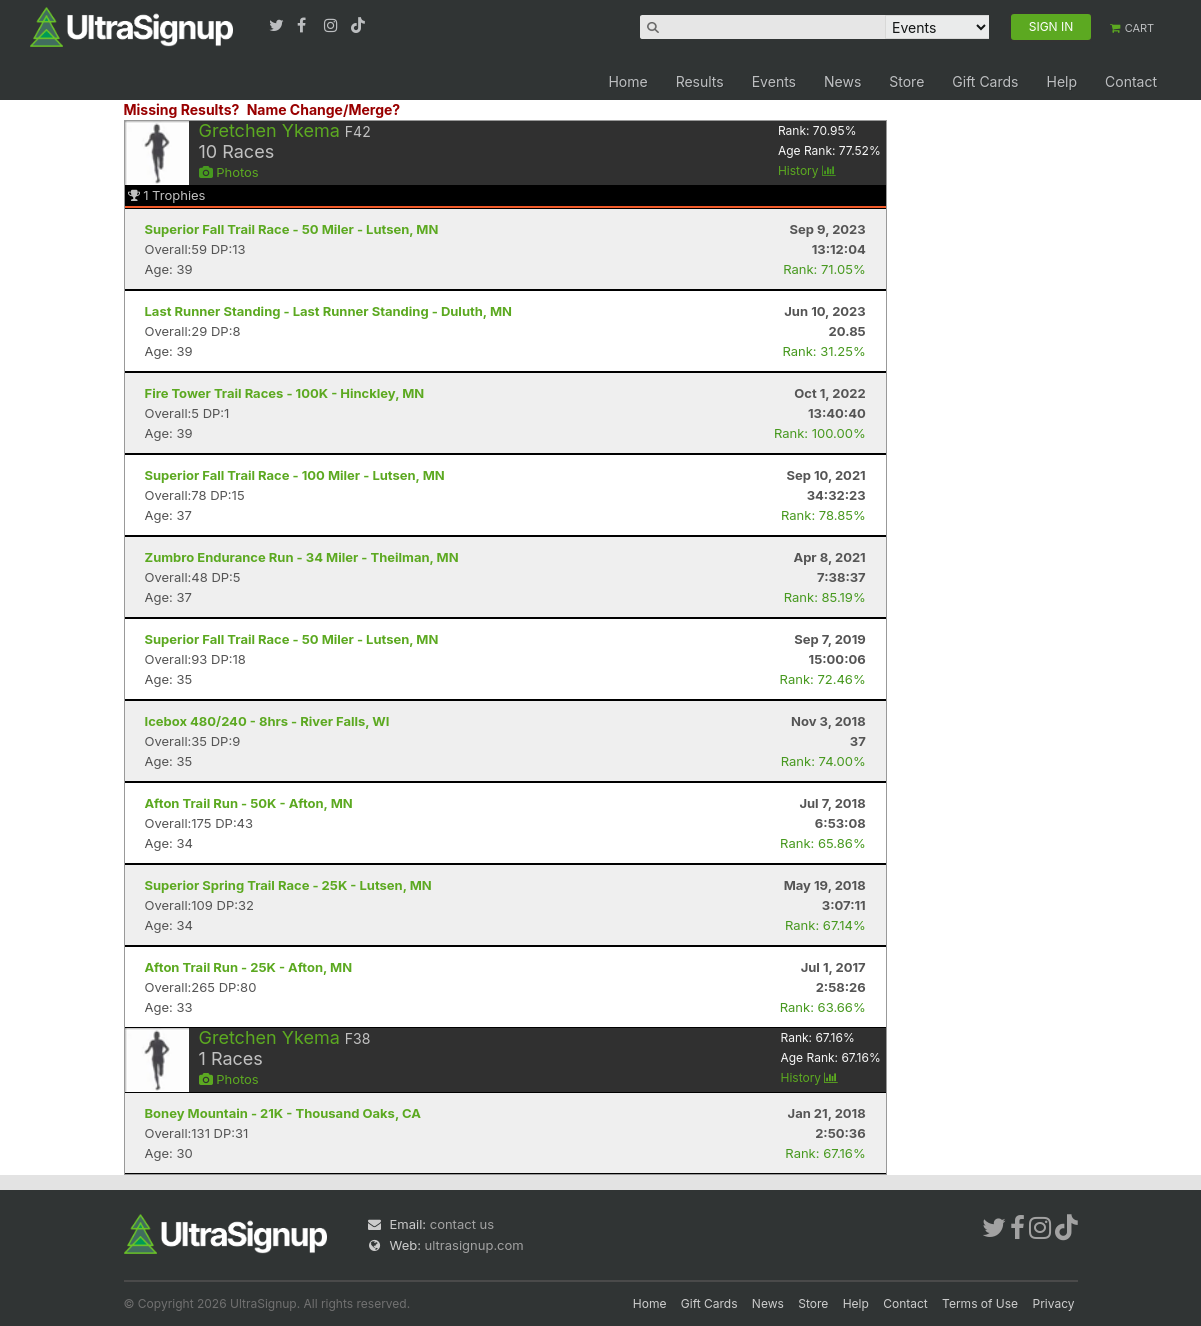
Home (627, 81)
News (842, 81)
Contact (1131, 81)
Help (1061, 81)
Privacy (1054, 1303)
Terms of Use (980, 1303)
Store (906, 81)
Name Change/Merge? (324, 109)
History (807, 170)
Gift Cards (985, 81)
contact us (462, 1224)
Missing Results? (182, 109)
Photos (229, 172)
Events (774, 81)
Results (700, 81)
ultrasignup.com (474, 1245)
